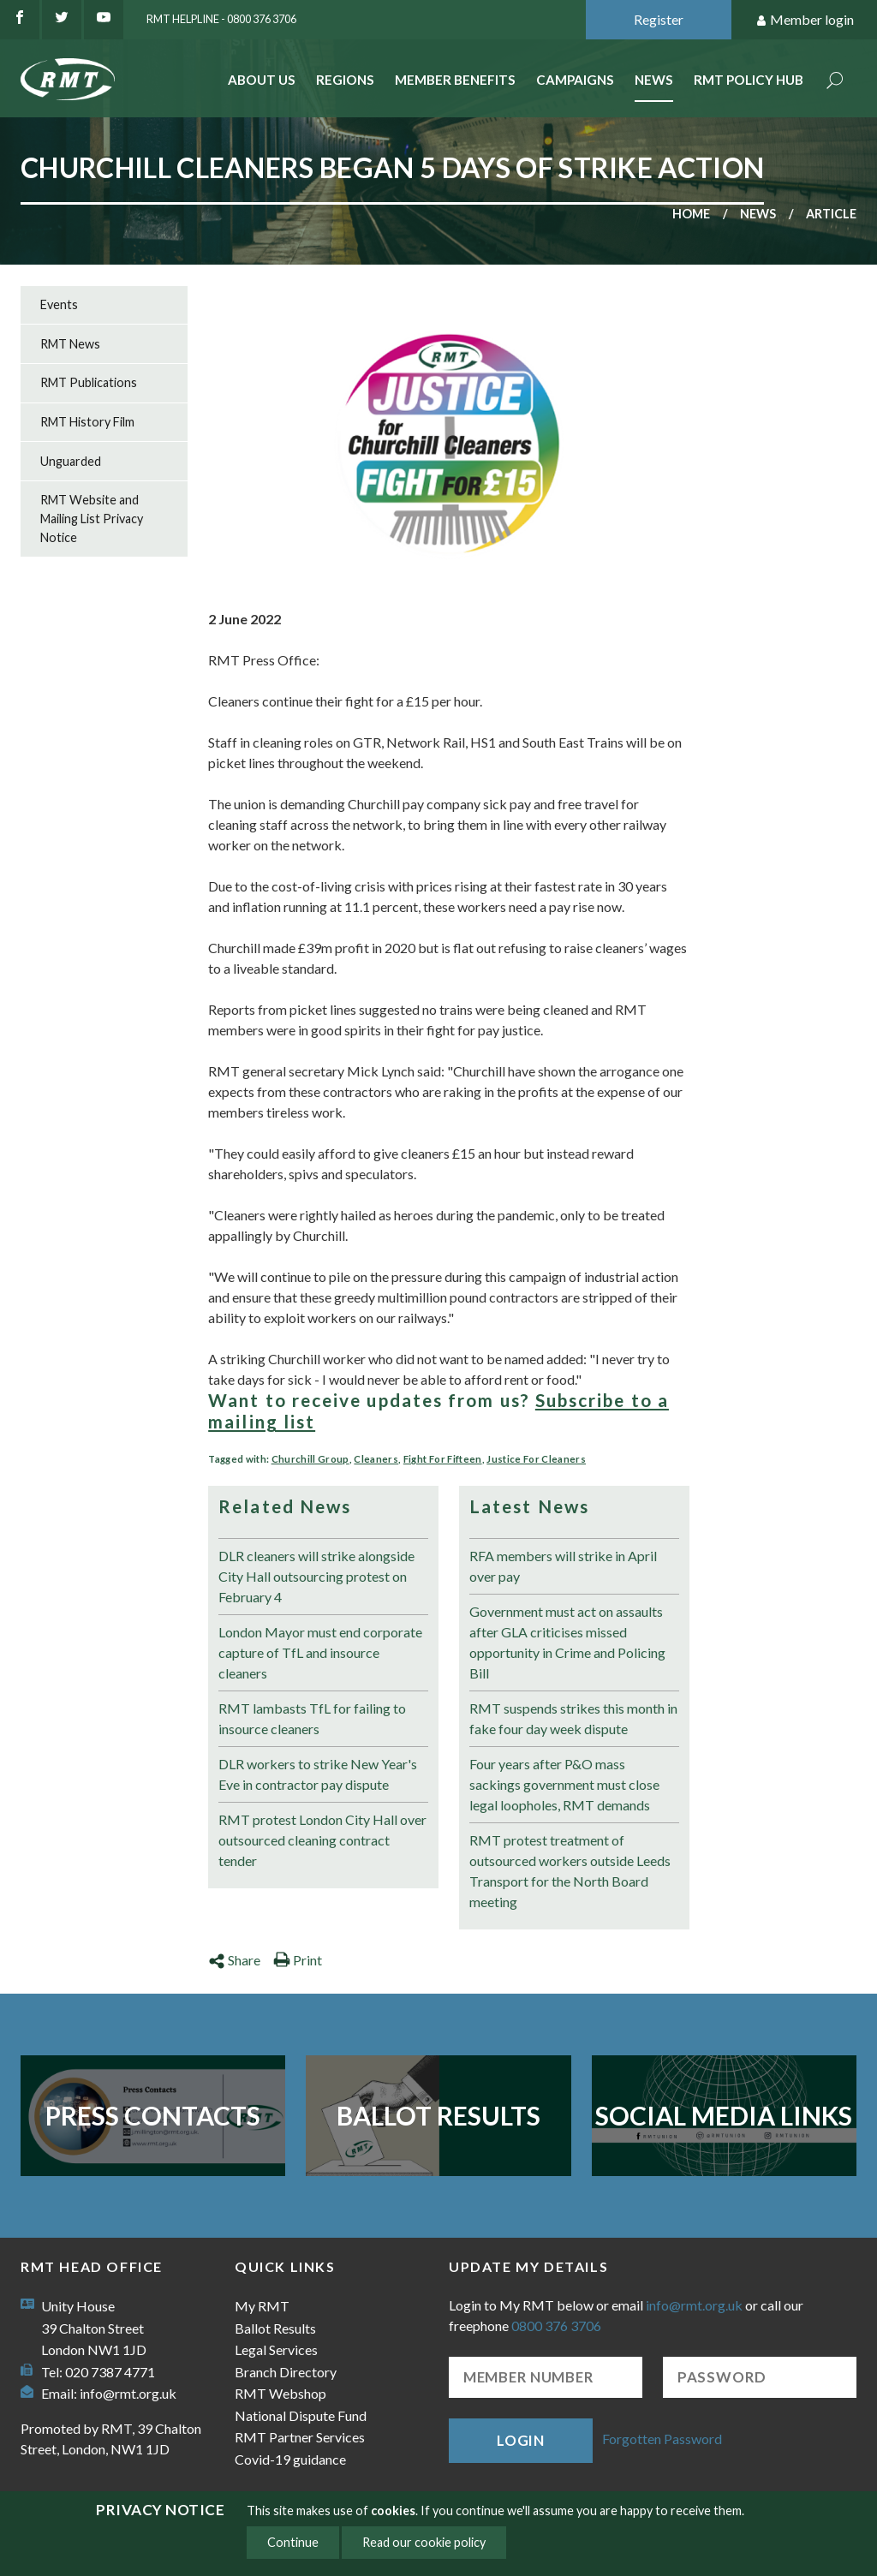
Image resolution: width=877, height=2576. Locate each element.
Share (234, 1960)
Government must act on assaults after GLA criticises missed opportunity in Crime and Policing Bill (567, 1642)
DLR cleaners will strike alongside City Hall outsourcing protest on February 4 (316, 1576)
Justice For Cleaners (536, 1458)
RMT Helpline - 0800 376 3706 (221, 19)
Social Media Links (723, 2115)
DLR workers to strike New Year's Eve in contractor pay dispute (317, 1774)
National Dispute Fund (301, 2415)
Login (521, 2440)
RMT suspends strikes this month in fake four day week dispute (573, 1718)
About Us (261, 79)
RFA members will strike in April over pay (563, 1565)
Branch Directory (286, 2372)
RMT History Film (87, 421)
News (654, 79)
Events (59, 304)
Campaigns (575, 79)
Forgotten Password (662, 2438)
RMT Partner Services (300, 2437)
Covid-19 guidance (290, 2459)
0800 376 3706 (556, 2325)
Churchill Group (310, 1458)
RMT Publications (88, 382)
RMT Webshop (280, 2393)
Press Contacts (152, 2115)
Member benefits (455, 79)
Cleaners (376, 1458)
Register (658, 19)
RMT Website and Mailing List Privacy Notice (91, 518)
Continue (293, 2542)
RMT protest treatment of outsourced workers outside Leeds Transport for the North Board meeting (570, 1871)
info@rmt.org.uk (128, 2393)
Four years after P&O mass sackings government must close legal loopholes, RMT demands (564, 1784)
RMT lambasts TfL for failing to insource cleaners (312, 1718)
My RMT (262, 2306)
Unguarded (70, 461)
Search (835, 82)
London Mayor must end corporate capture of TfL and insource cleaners (320, 1652)
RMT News (70, 344)
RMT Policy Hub (748, 79)
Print (297, 1960)
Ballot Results (438, 2115)
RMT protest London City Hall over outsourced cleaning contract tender (322, 1840)
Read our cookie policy (424, 2542)
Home (691, 213)
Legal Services (276, 2349)
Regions (345, 79)
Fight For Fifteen (442, 1458)
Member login (804, 20)
